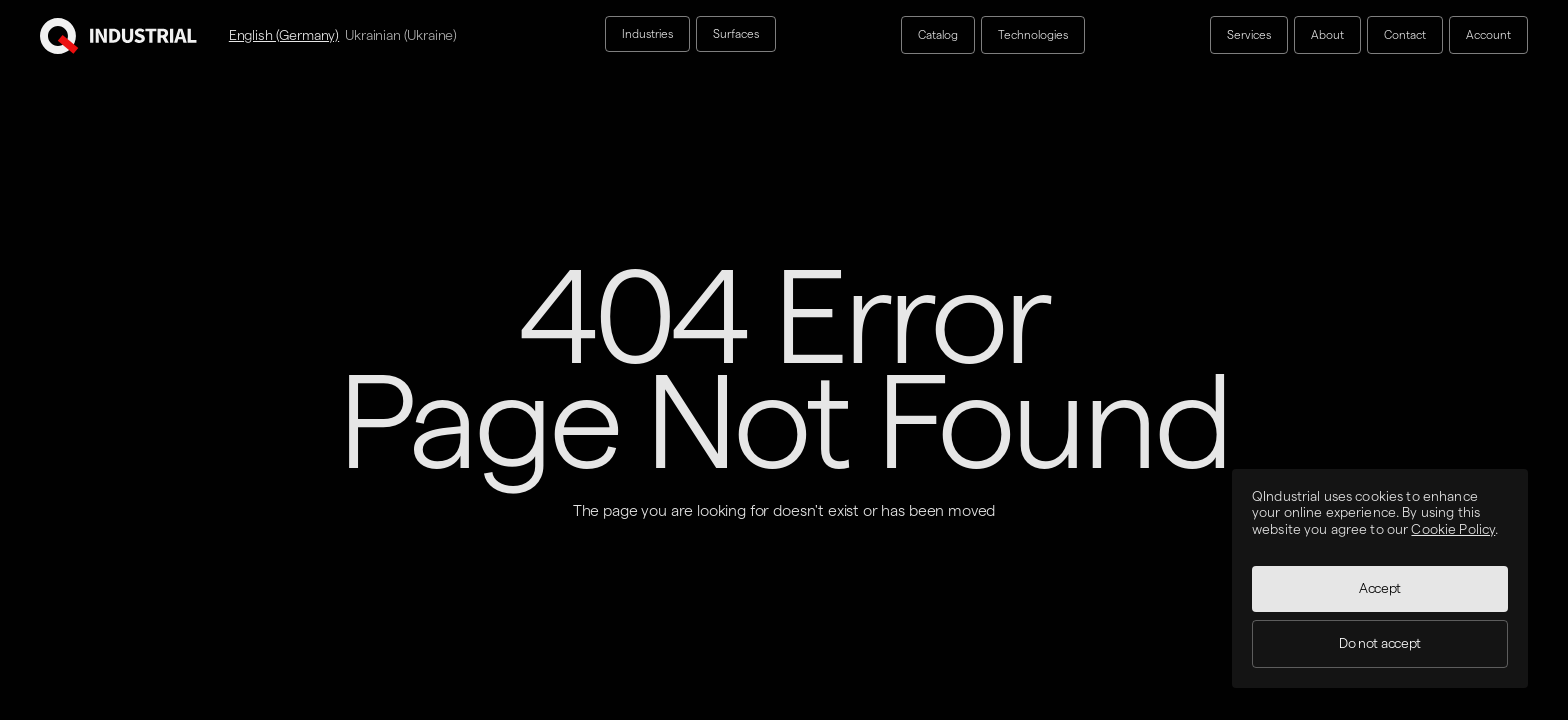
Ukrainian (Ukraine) (401, 35)
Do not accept (1380, 643)
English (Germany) (284, 35)
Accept (1380, 588)
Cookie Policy (1453, 529)
